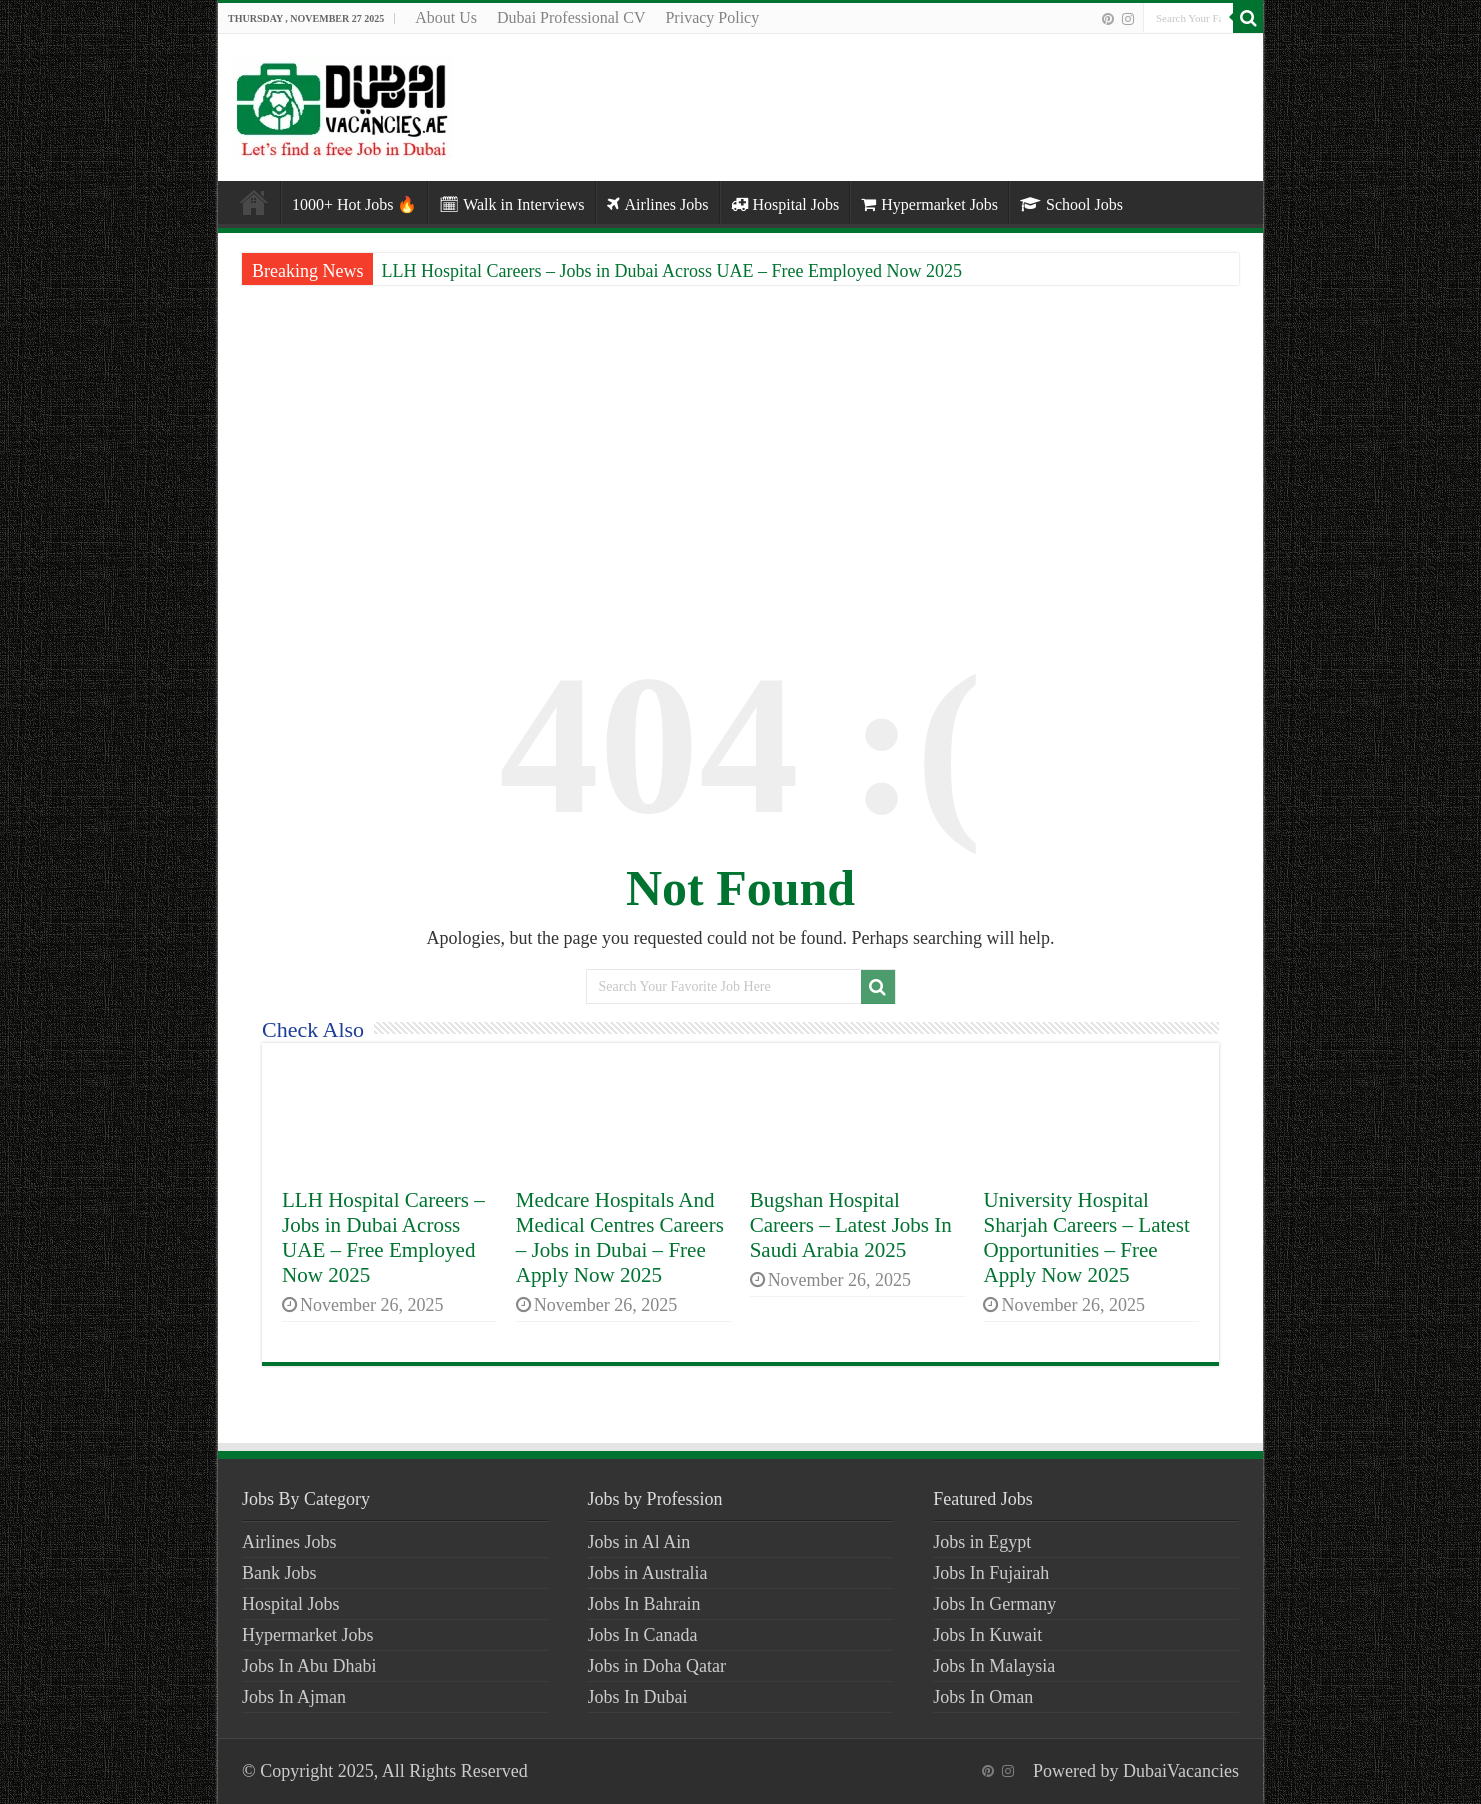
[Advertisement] (740, 450)
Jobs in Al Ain (639, 1542)
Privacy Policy (712, 17)
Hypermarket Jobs (929, 204)
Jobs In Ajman (294, 1697)
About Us (446, 17)
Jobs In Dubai (638, 1697)
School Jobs (1071, 204)
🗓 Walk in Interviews (511, 204)
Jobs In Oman (983, 1697)
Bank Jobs (279, 1573)
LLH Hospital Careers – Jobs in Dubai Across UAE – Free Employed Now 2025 (671, 271)
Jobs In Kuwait (987, 1635)
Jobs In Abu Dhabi (309, 1666)
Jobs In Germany (994, 1604)
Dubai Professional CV (571, 17)
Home (254, 202)
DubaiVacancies (1181, 1771)
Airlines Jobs (658, 204)
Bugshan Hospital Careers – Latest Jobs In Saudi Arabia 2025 (851, 1225)
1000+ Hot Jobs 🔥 (354, 204)
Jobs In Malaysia (994, 1666)
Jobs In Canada (643, 1635)
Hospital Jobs (785, 204)
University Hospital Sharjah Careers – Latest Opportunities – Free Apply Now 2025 (1086, 1237)
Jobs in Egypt (982, 1542)
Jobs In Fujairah (991, 1573)
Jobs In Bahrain (644, 1604)
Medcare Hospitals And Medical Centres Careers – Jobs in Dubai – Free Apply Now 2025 (620, 1237)
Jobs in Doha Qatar (657, 1666)
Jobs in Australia (648, 1573)
